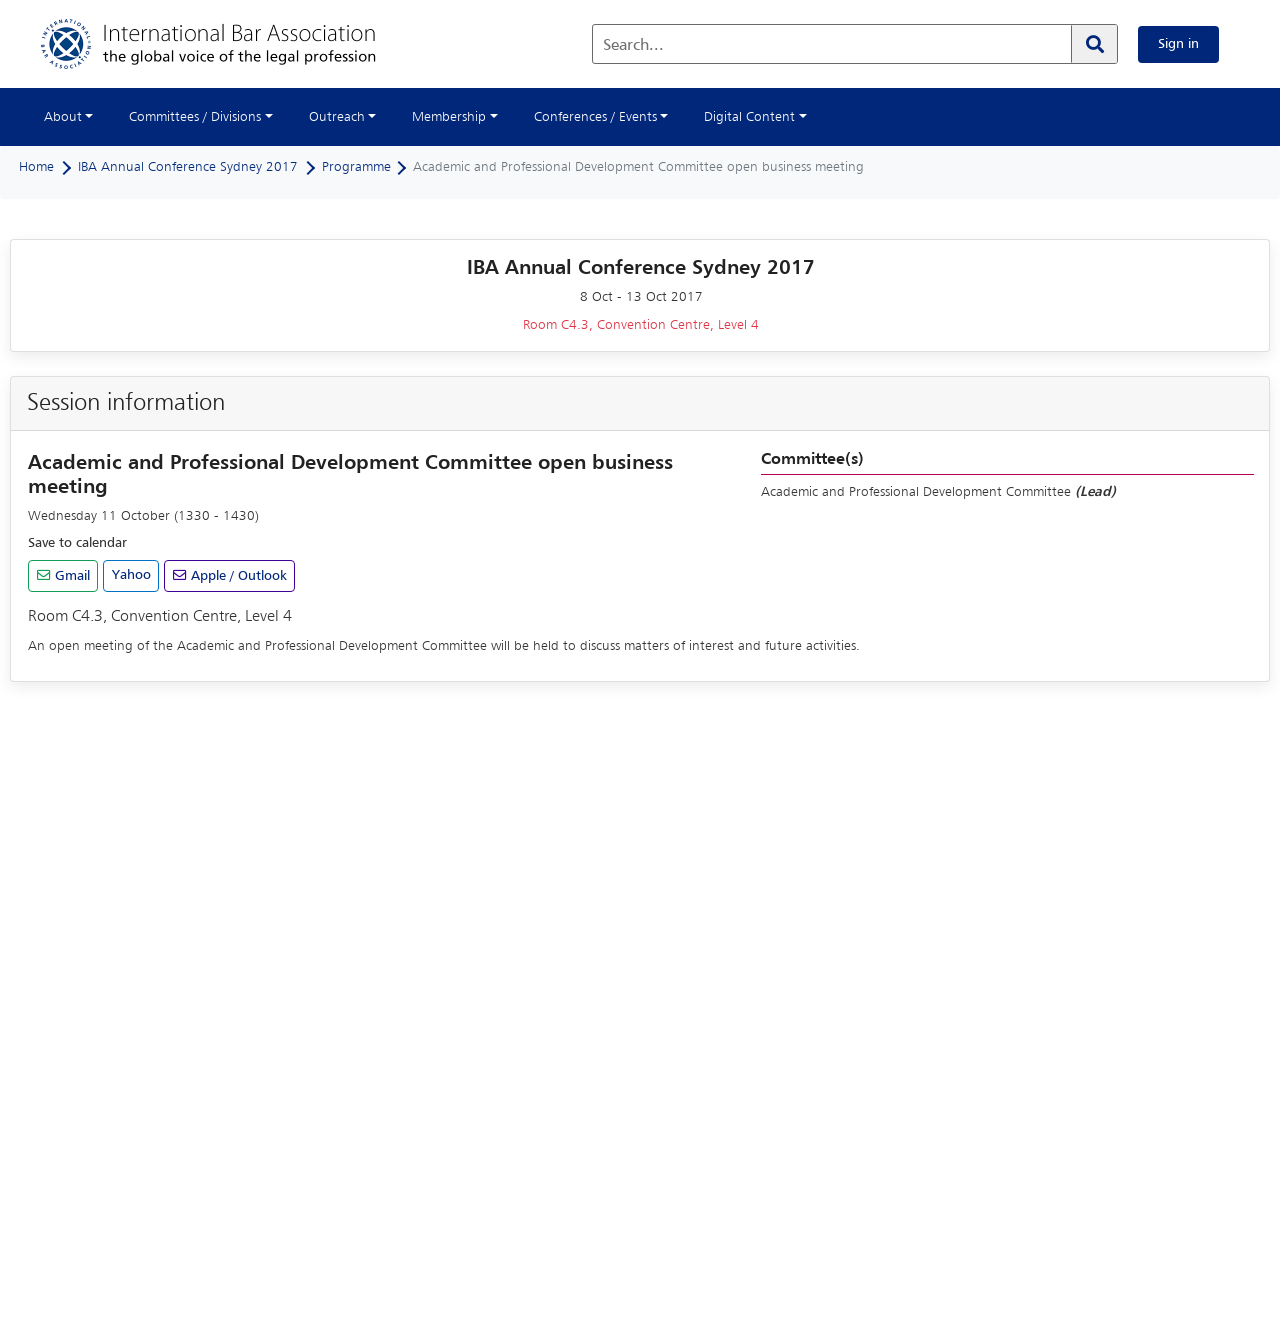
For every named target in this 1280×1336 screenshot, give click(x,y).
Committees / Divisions (195, 117)
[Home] (228, 44)
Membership (449, 117)
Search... (633, 46)
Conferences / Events (595, 117)
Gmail (70, 576)
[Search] (1094, 44)
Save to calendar (77, 543)
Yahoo (131, 575)
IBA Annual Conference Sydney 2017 (188, 167)
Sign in (1178, 44)
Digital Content (749, 117)
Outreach (337, 117)
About (63, 117)
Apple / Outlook (237, 576)
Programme (356, 167)
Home (36, 167)
